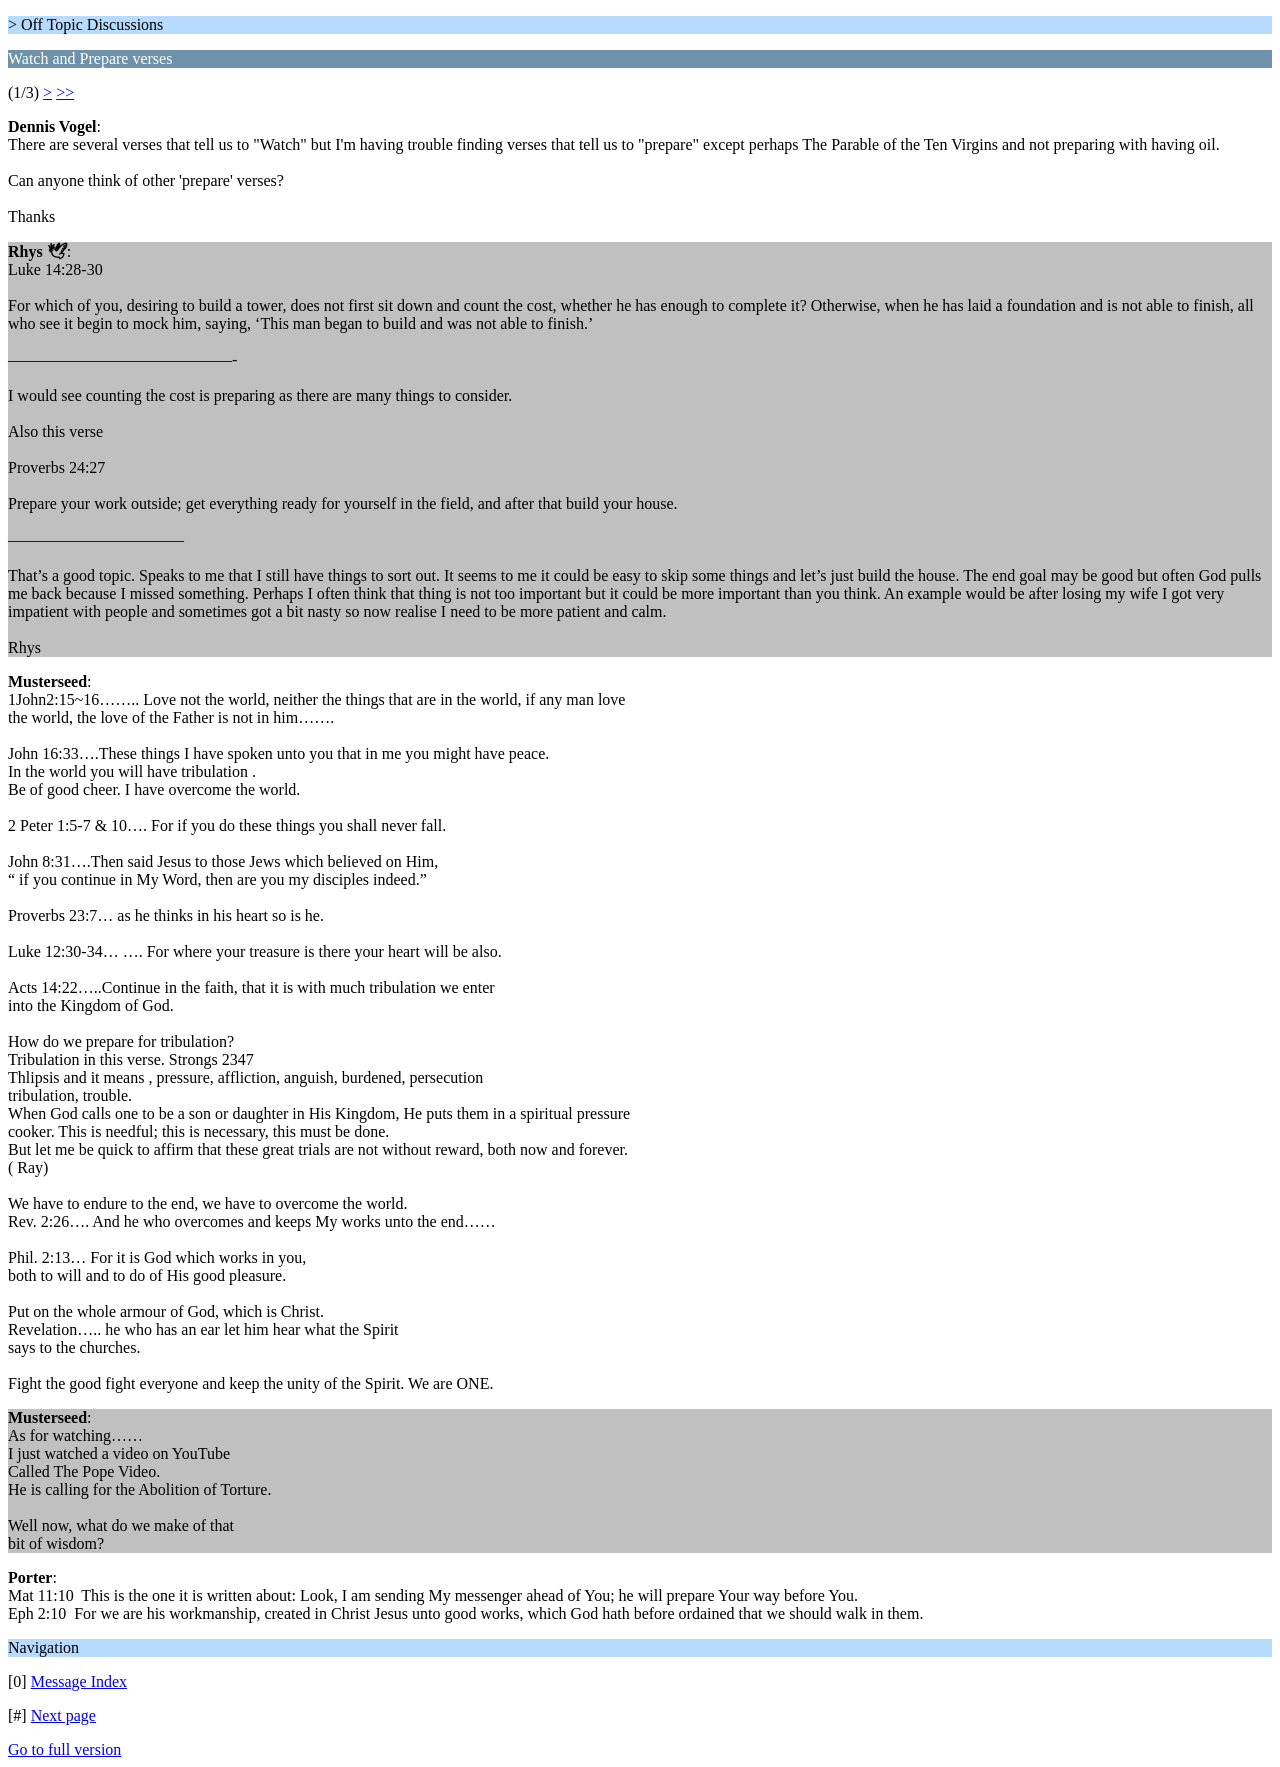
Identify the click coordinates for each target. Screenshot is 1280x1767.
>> (65, 92)
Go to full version (64, 1749)
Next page (63, 1715)
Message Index (79, 1681)
